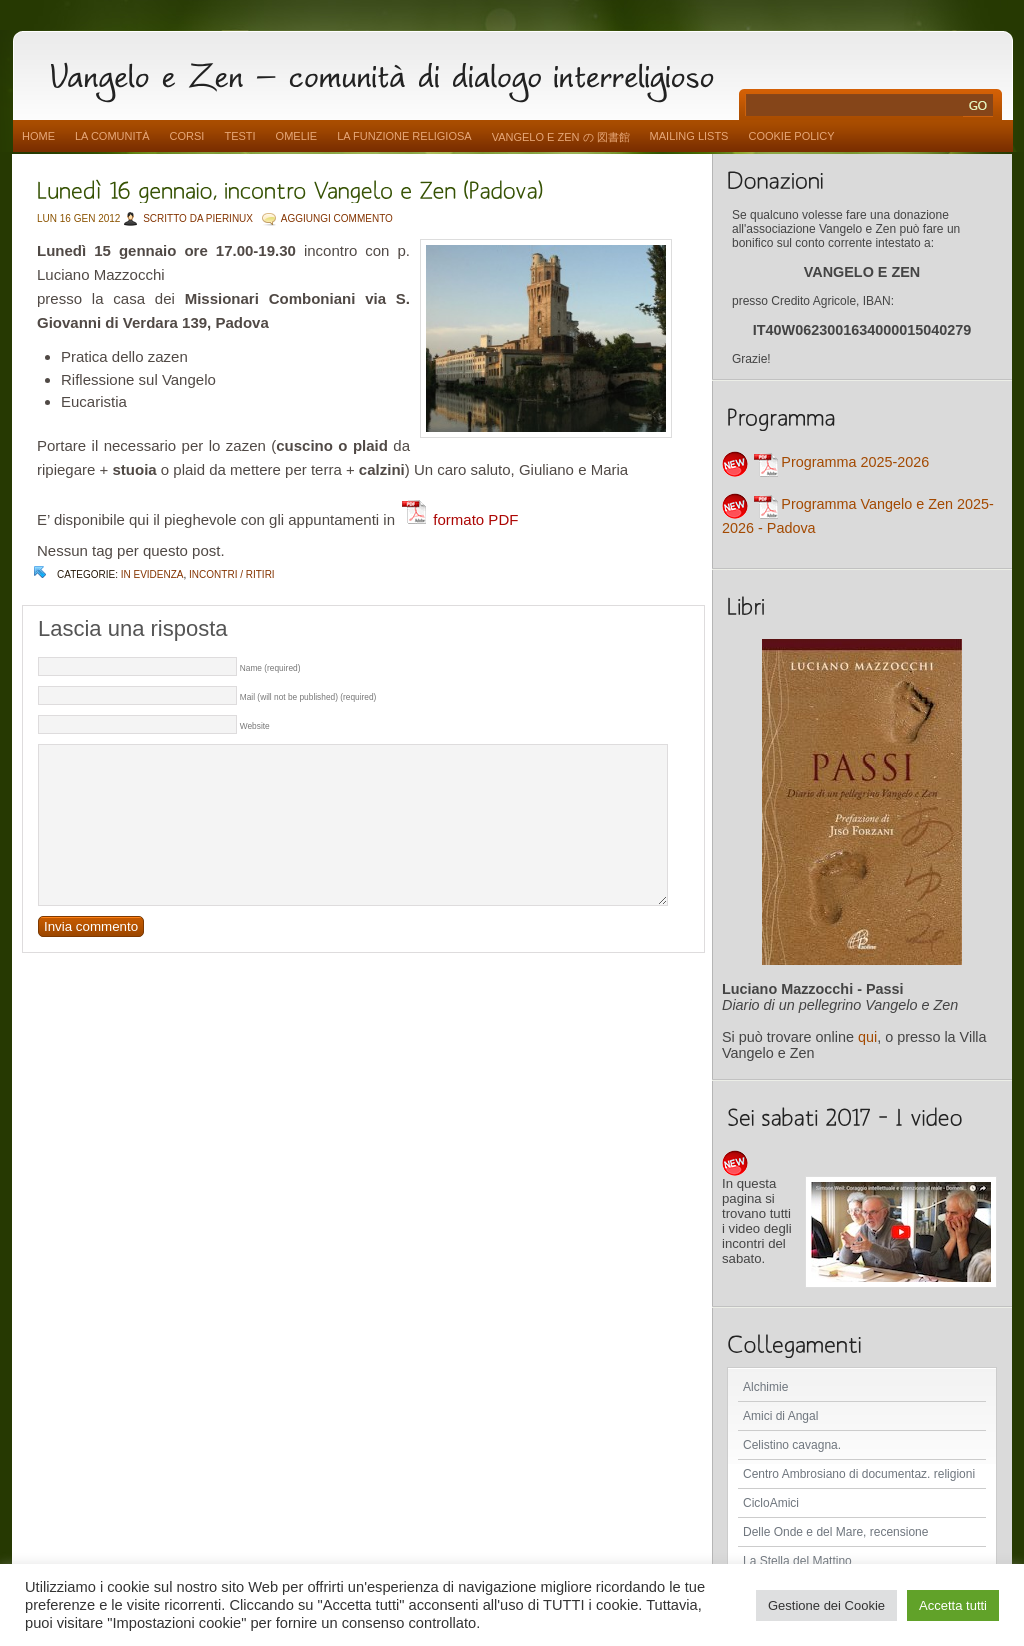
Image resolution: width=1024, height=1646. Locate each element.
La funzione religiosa (404, 136)
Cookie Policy (791, 136)
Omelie (297, 136)
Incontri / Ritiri (232, 574)
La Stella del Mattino (797, 1561)
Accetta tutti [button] (953, 1605)
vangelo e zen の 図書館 (561, 137)
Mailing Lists (689, 136)
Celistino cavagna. (792, 1445)
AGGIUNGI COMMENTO (337, 218)
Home (38, 136)
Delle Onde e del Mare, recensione (835, 1532)
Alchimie (765, 1387)
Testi (239, 136)
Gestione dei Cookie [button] (826, 1605)
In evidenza (152, 574)
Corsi (187, 136)
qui (867, 1037)
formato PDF (458, 519)
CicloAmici (771, 1503)
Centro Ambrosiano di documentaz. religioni (859, 1474)
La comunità (112, 136)
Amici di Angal (780, 1416)
